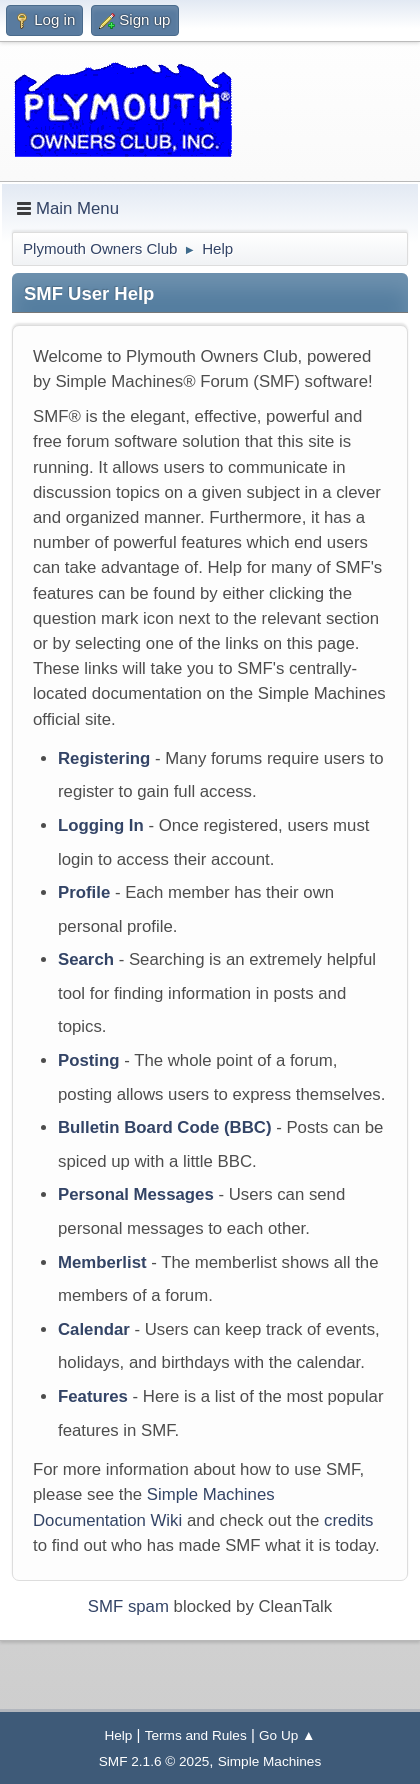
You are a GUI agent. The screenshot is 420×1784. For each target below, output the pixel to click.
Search (86, 959)
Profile (84, 892)
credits (348, 1520)
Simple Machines (270, 1761)
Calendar (94, 1329)
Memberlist (102, 1262)
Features (93, 1396)
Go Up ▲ (287, 1735)
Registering (104, 758)
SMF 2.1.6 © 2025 (154, 1761)
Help (118, 1735)
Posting (89, 1060)
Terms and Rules (196, 1735)
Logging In (101, 825)
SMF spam (128, 1606)
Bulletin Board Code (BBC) (165, 1127)
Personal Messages (136, 1194)
